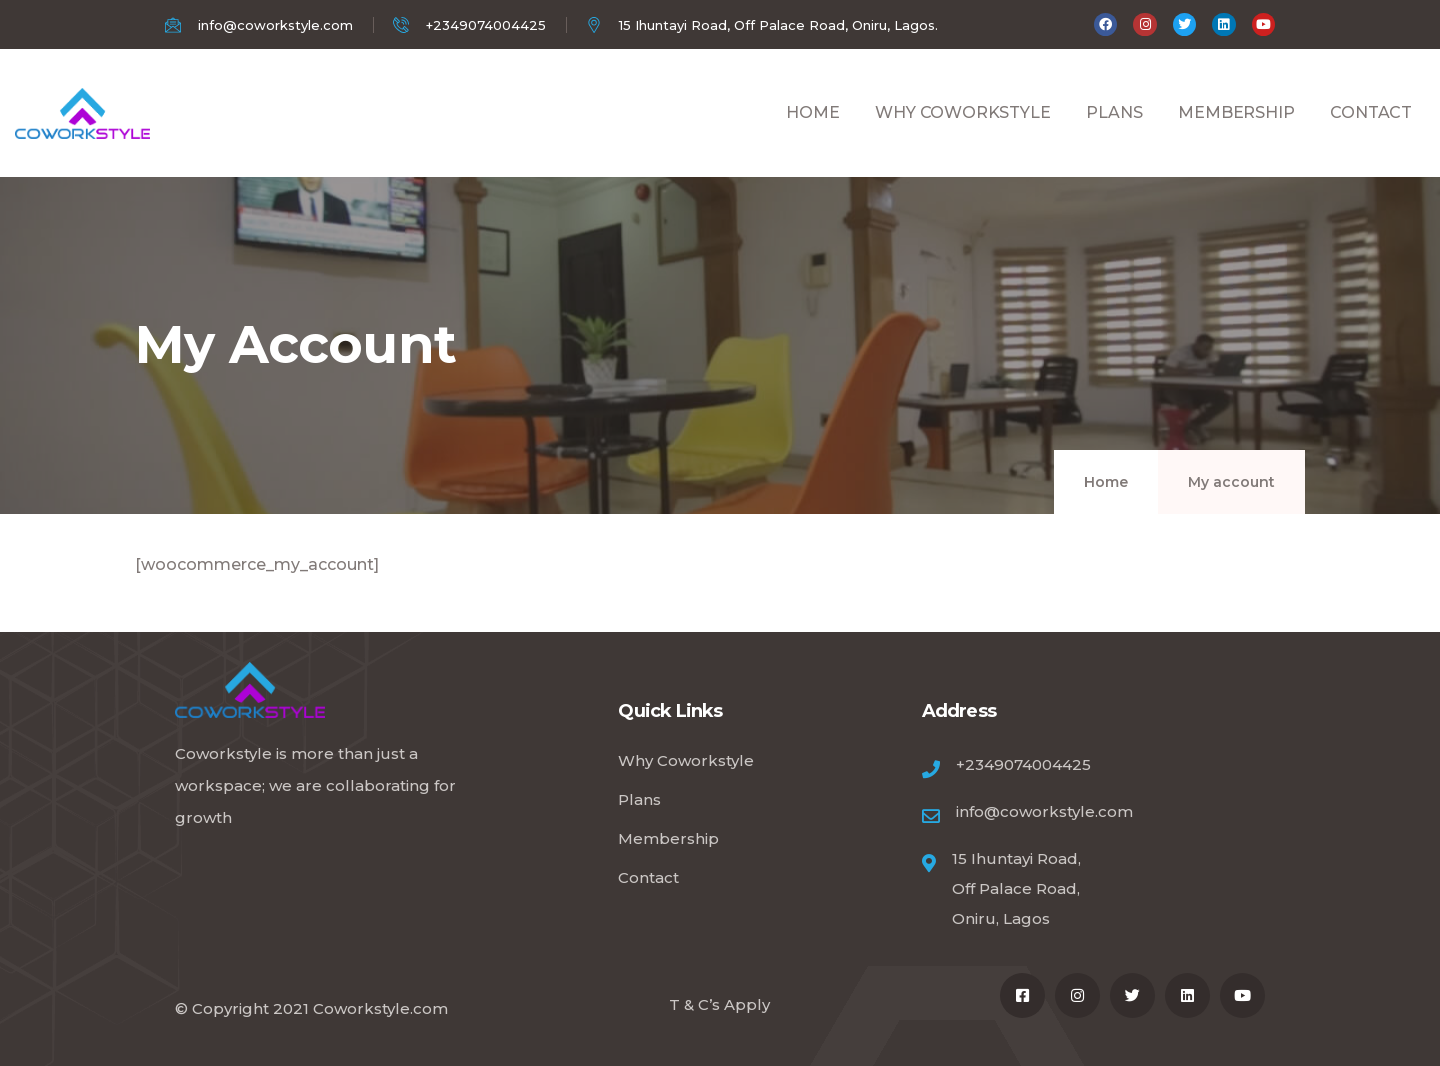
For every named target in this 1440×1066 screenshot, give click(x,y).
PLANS (1114, 135)
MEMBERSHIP (1236, 135)
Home (1106, 482)
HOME (812, 135)
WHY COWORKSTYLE (962, 135)
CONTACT (1371, 135)
